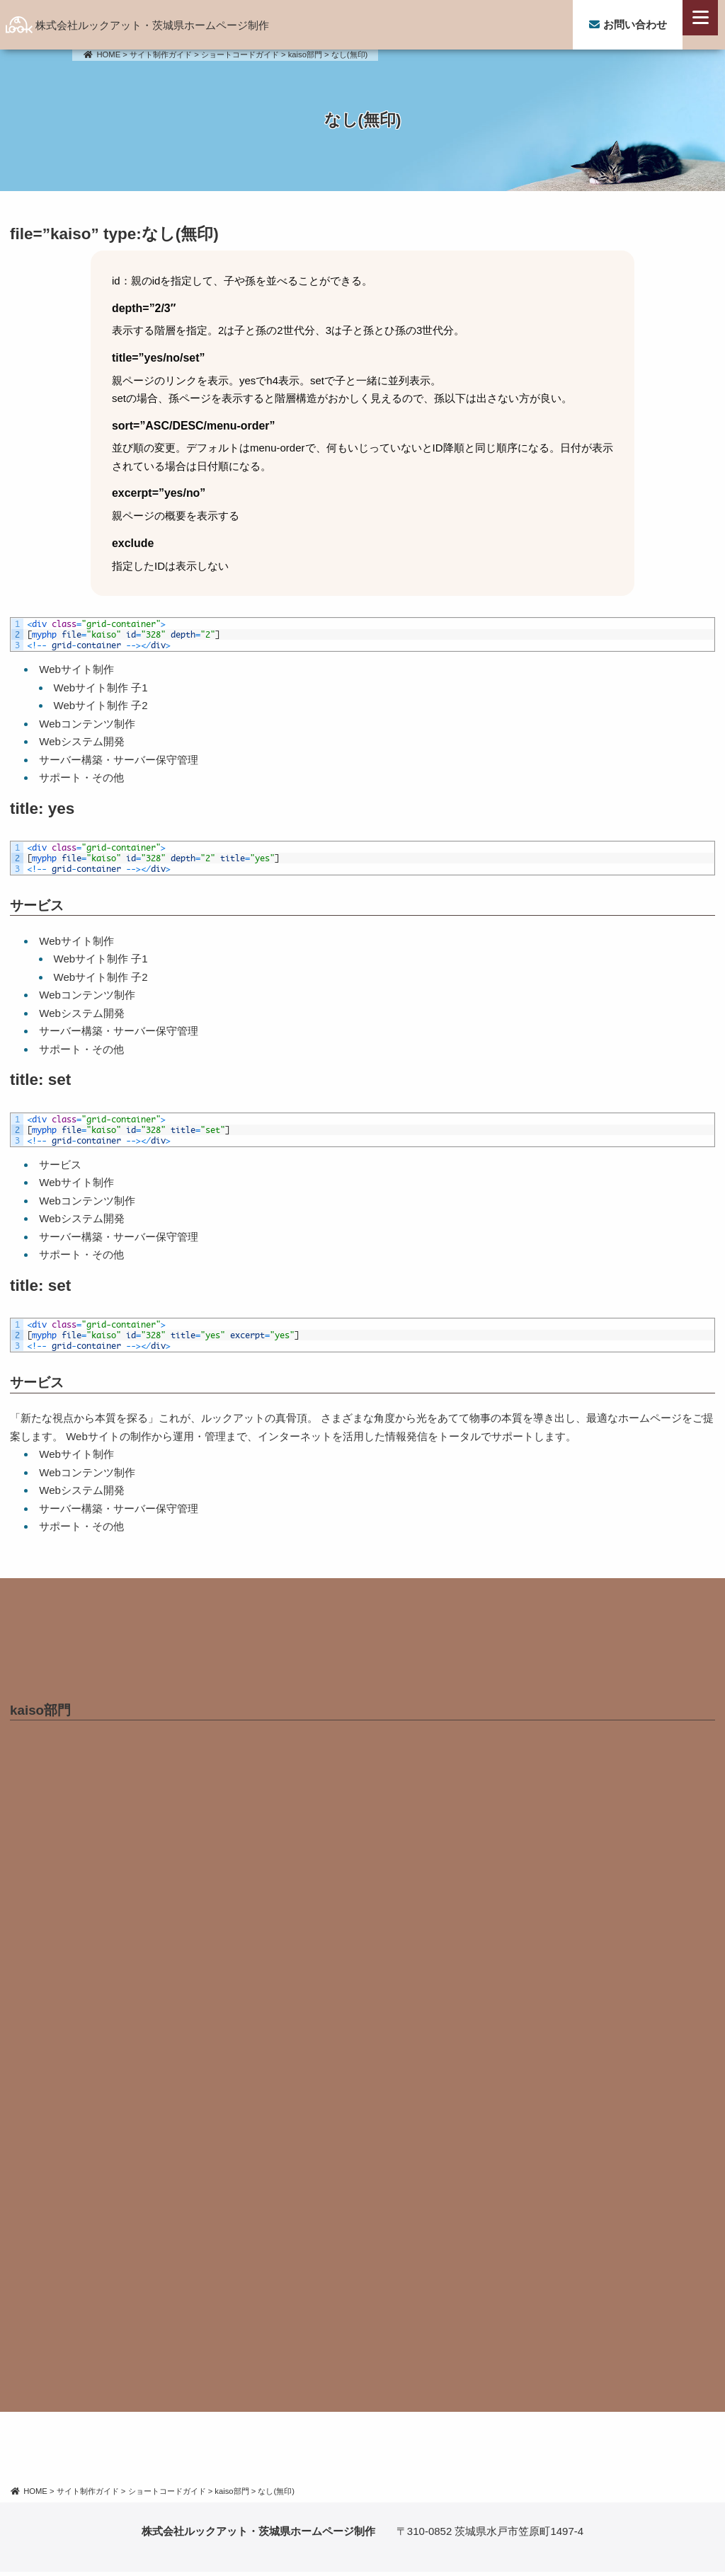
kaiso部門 (40, 1714)
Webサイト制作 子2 (101, 705)
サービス (37, 905)
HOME (101, 54)
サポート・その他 (81, 777)
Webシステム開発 (82, 741)
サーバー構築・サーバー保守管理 (118, 760)
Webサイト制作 (76, 669)
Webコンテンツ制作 (87, 724)
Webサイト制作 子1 (101, 688)
